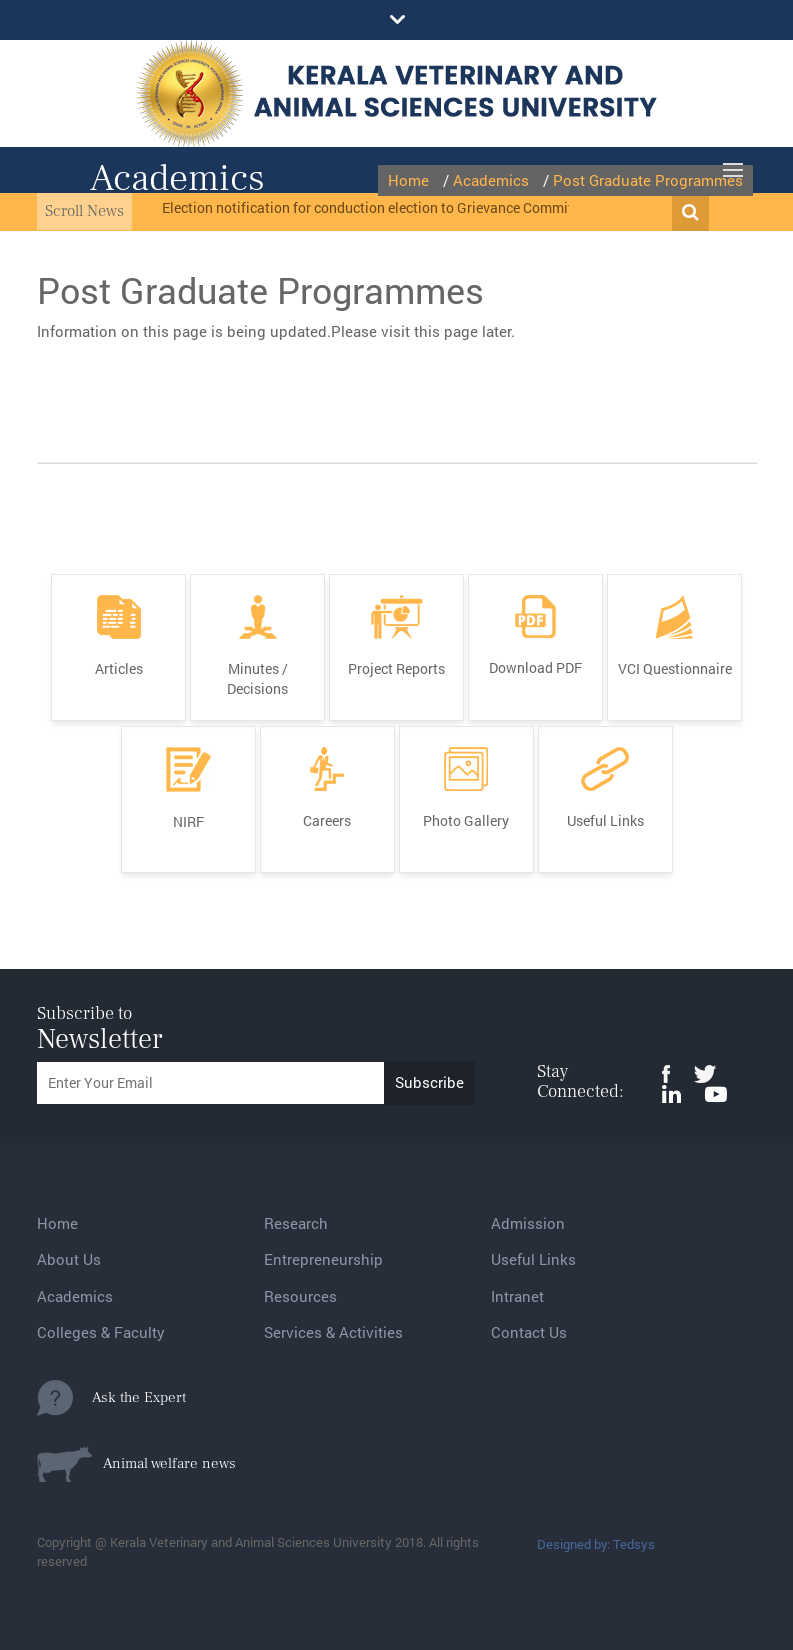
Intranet (517, 1296)
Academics (75, 1296)
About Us (69, 1259)
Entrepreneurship (323, 1259)
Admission (528, 1223)
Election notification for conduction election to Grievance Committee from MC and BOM (436, 207)
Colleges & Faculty (101, 1332)
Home (57, 1223)
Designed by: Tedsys (596, 1544)
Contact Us (529, 1332)
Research (296, 1223)
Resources (300, 1296)
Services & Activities (333, 1332)
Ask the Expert (111, 1398)
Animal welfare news (136, 1464)
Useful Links (533, 1259)
